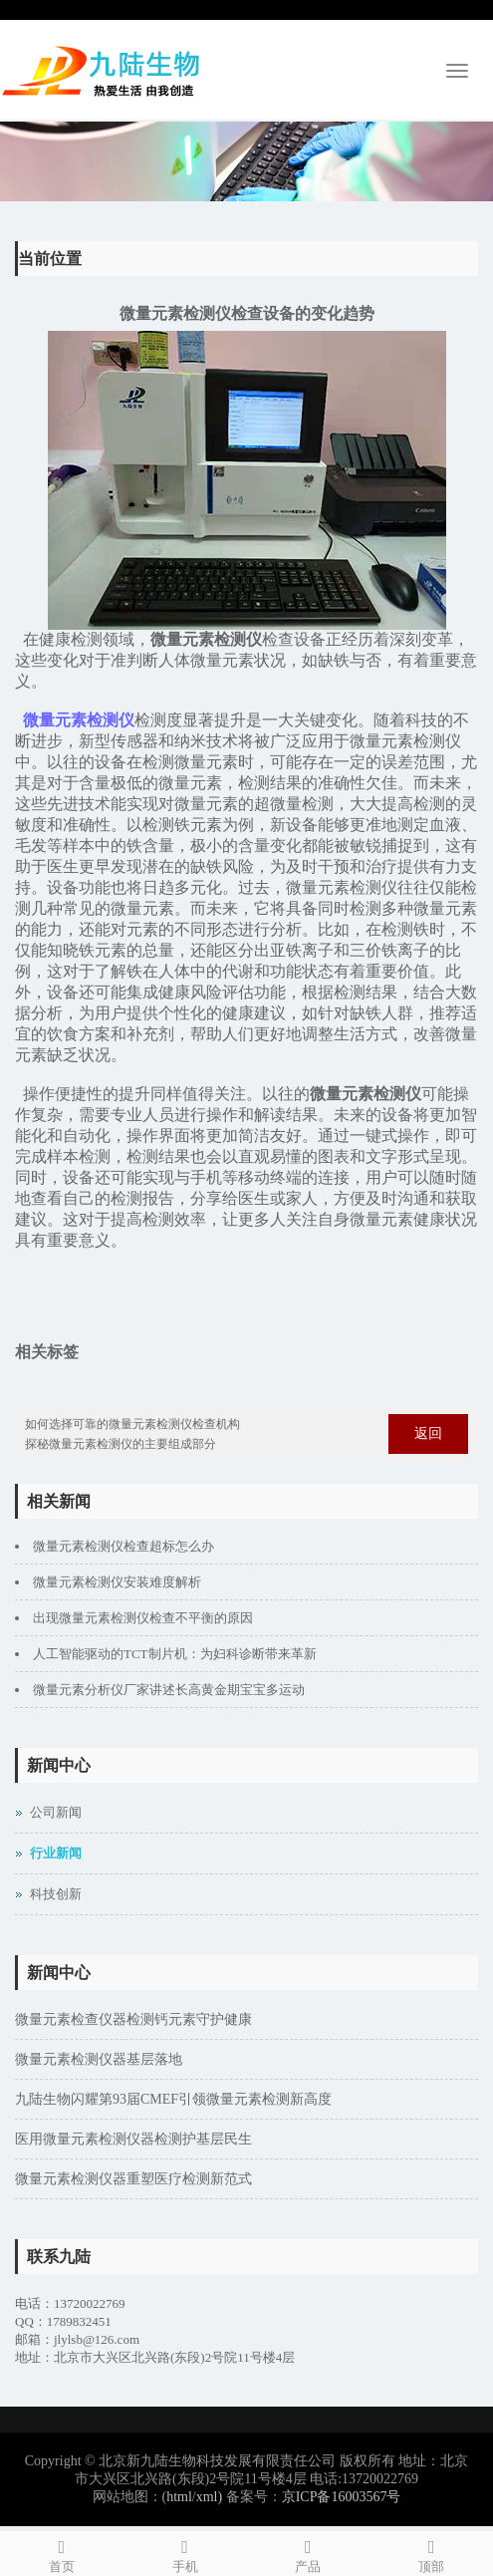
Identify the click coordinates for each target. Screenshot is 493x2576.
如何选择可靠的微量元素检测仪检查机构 (132, 1424)
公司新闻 (56, 1812)
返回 (428, 1433)
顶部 (431, 2553)
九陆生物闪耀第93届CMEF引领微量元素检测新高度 (173, 2099)
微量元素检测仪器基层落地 (98, 2059)
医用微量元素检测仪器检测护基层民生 (133, 2139)
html (179, 2496)
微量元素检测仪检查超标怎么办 (123, 1546)
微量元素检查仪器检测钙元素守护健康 (133, 2019)
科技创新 (56, 1893)
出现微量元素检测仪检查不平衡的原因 (143, 1617)
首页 (61, 2553)
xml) (209, 2496)
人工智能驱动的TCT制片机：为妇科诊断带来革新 (175, 1653)
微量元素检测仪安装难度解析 (117, 1581)
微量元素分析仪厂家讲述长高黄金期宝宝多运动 (169, 1689)
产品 (308, 2553)
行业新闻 (56, 1853)
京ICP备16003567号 (341, 2496)
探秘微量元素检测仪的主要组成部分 (120, 1444)
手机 (185, 2553)
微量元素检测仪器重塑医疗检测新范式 (133, 2178)
